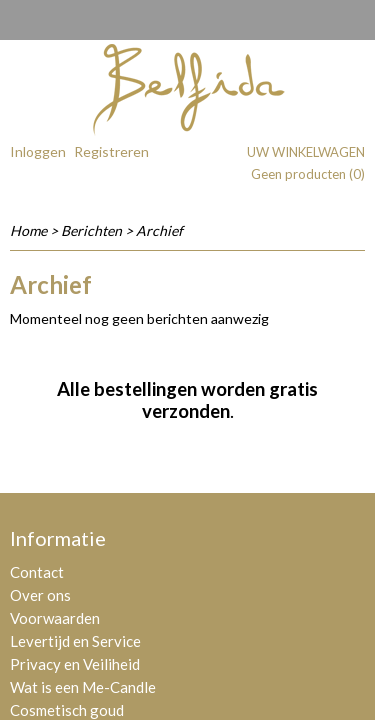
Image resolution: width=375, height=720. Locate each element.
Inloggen (38, 151)
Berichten (91, 230)
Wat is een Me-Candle (83, 687)
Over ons (40, 595)
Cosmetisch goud (67, 710)
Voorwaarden (55, 618)
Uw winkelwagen (306, 152)
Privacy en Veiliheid (75, 664)
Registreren (111, 151)
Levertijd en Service (75, 641)
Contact (37, 572)
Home (28, 230)
